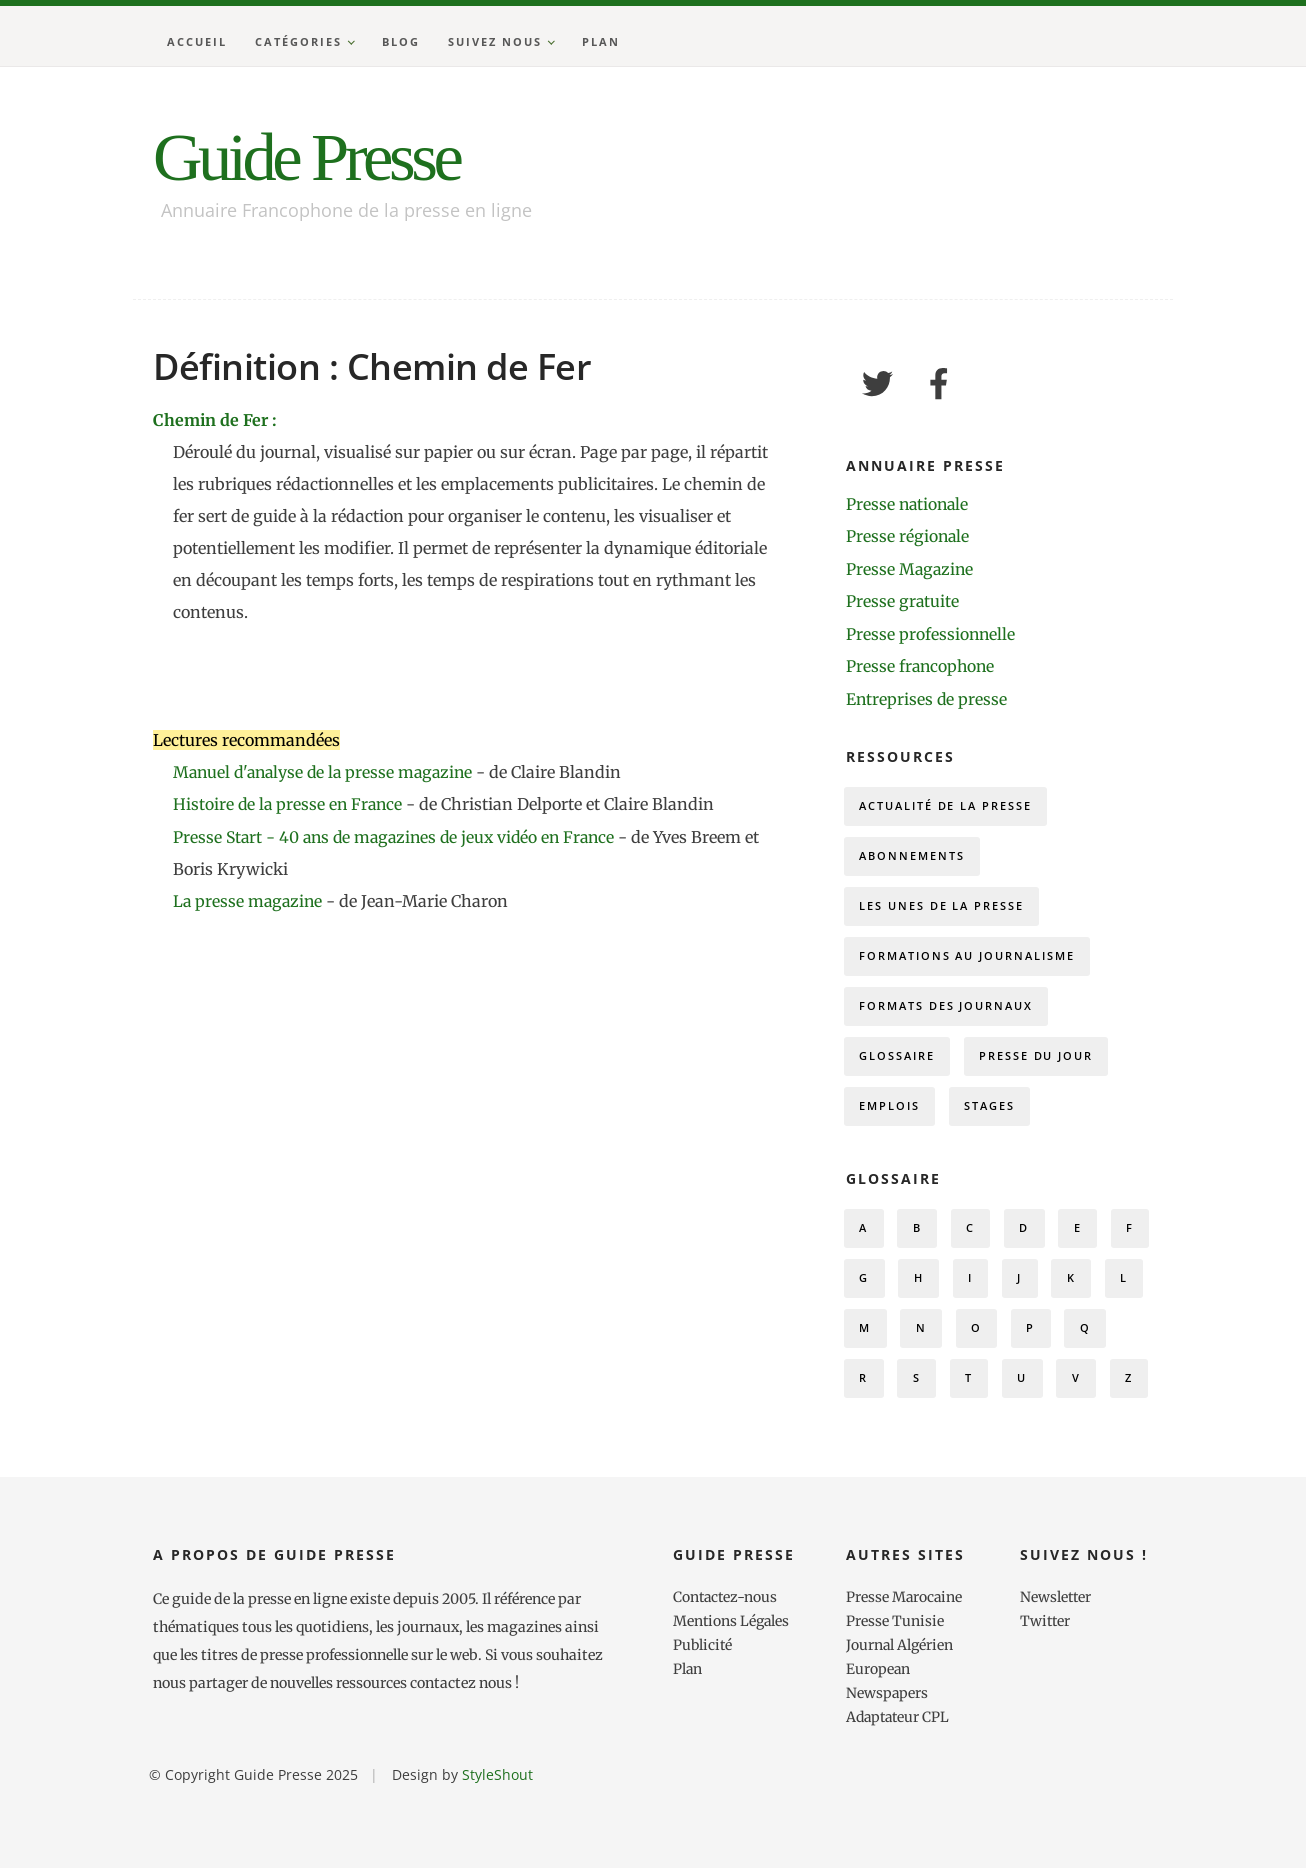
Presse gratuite (903, 600)
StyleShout (497, 1845)
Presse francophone (922, 664)
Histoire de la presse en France (291, 804)
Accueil (197, 41)
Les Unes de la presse (943, 907)
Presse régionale (908, 536)
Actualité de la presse (947, 803)
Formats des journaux (947, 1011)
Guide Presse (315, 156)
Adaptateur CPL (900, 1788)
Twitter (1046, 1692)
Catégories (298, 41)
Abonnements (913, 855)
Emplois (890, 1115)
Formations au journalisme (968, 959)
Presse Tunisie (895, 1692)
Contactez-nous (726, 1668)
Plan (601, 41)
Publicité (703, 1716)
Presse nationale (909, 504)
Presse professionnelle (931, 632)
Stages (992, 1115)
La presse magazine (249, 900)
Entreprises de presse (927, 696)
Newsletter (1056, 1668)
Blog (401, 41)
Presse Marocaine (905, 1668)
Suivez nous (495, 41)
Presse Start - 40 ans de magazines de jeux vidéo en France (402, 836)
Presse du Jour (1039, 1063)
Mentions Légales (732, 1692)
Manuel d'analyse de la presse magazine (328, 772)
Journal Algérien (900, 1716)
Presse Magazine (911, 568)
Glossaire (898, 1063)
